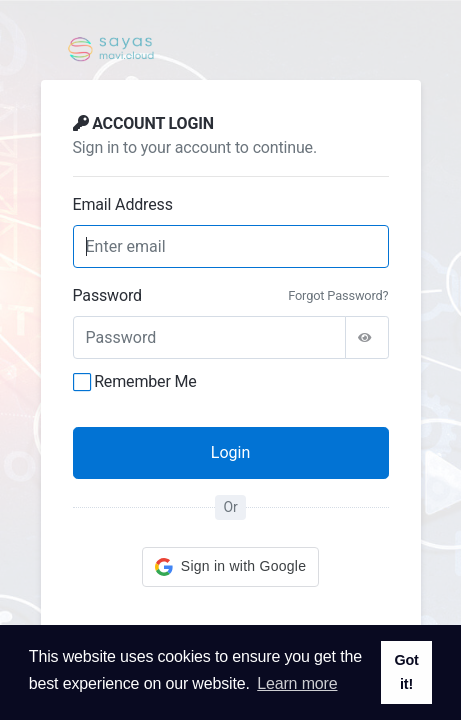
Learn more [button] (297, 683)
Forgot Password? (338, 295)
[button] (230, 567)
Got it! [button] (406, 672)
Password (107, 295)
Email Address (123, 204)
